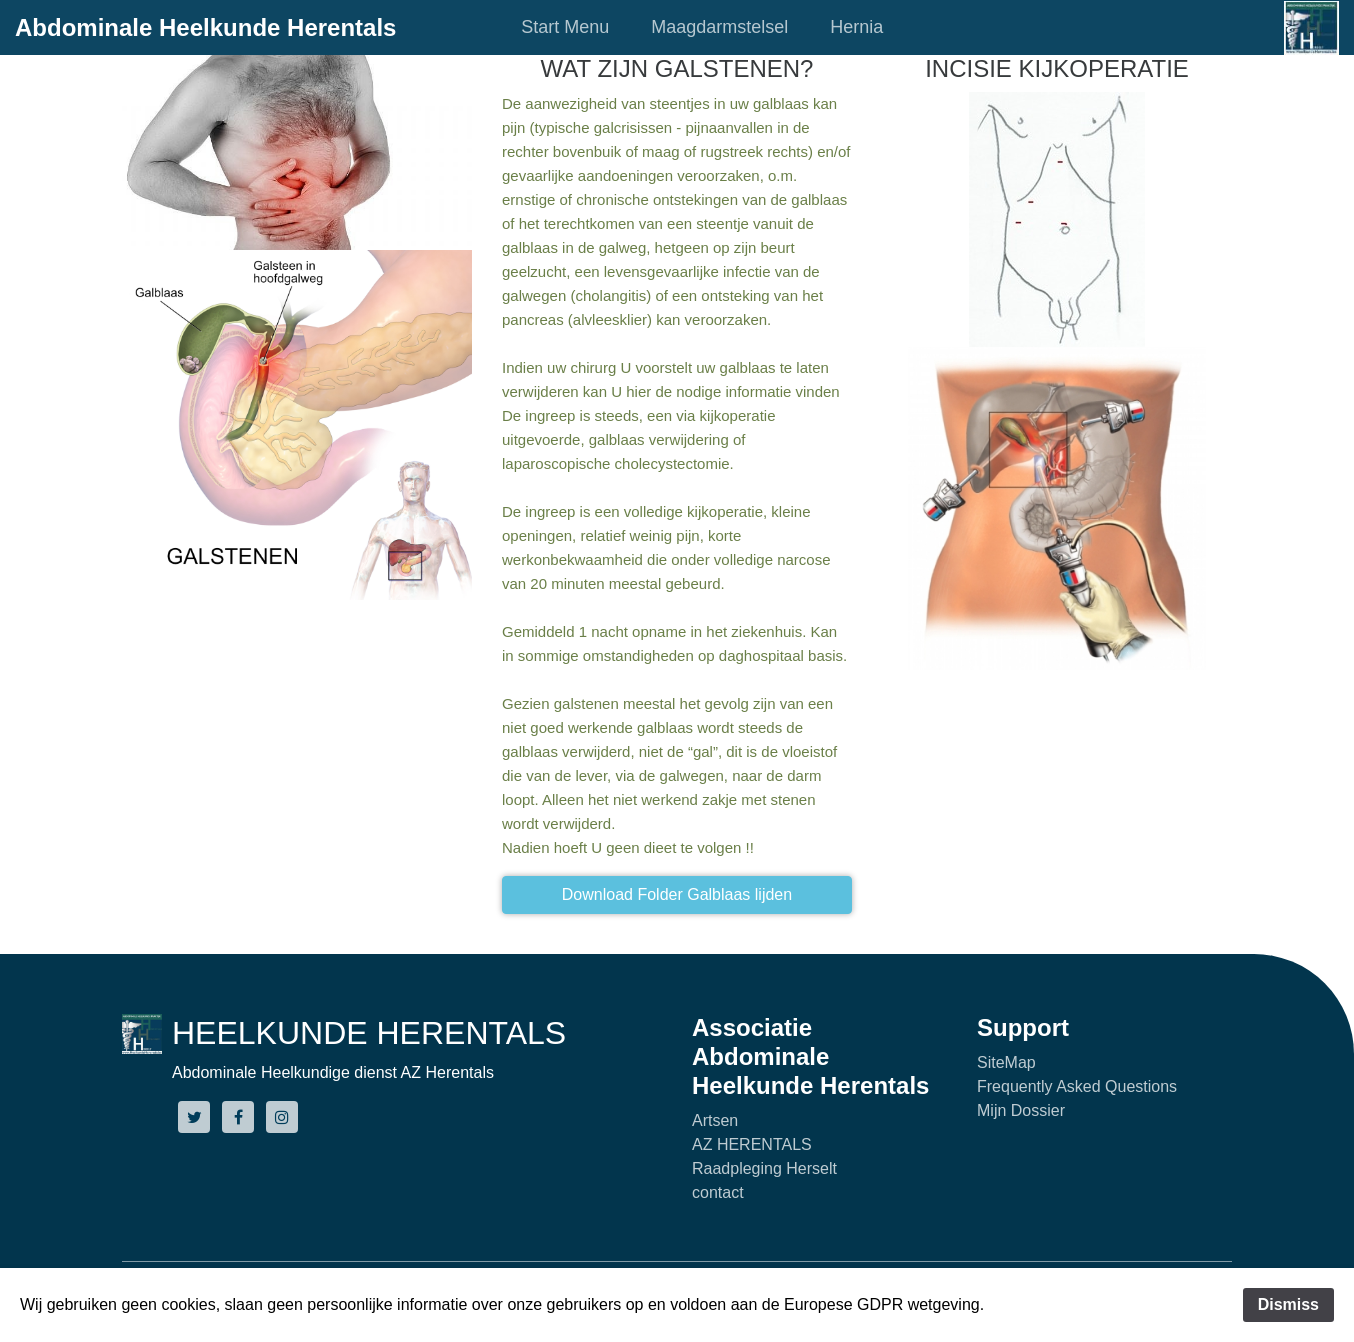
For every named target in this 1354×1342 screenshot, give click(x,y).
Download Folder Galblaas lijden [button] (677, 894)
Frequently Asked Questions (1077, 1086)
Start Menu (565, 27)
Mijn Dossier (1021, 1110)
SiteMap (1006, 1062)
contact (718, 1192)
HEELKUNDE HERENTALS (369, 1033)
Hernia (856, 27)
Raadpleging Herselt (764, 1168)
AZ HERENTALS (752, 1144)
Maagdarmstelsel (719, 27)
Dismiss (1288, 1304)
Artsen (715, 1120)
